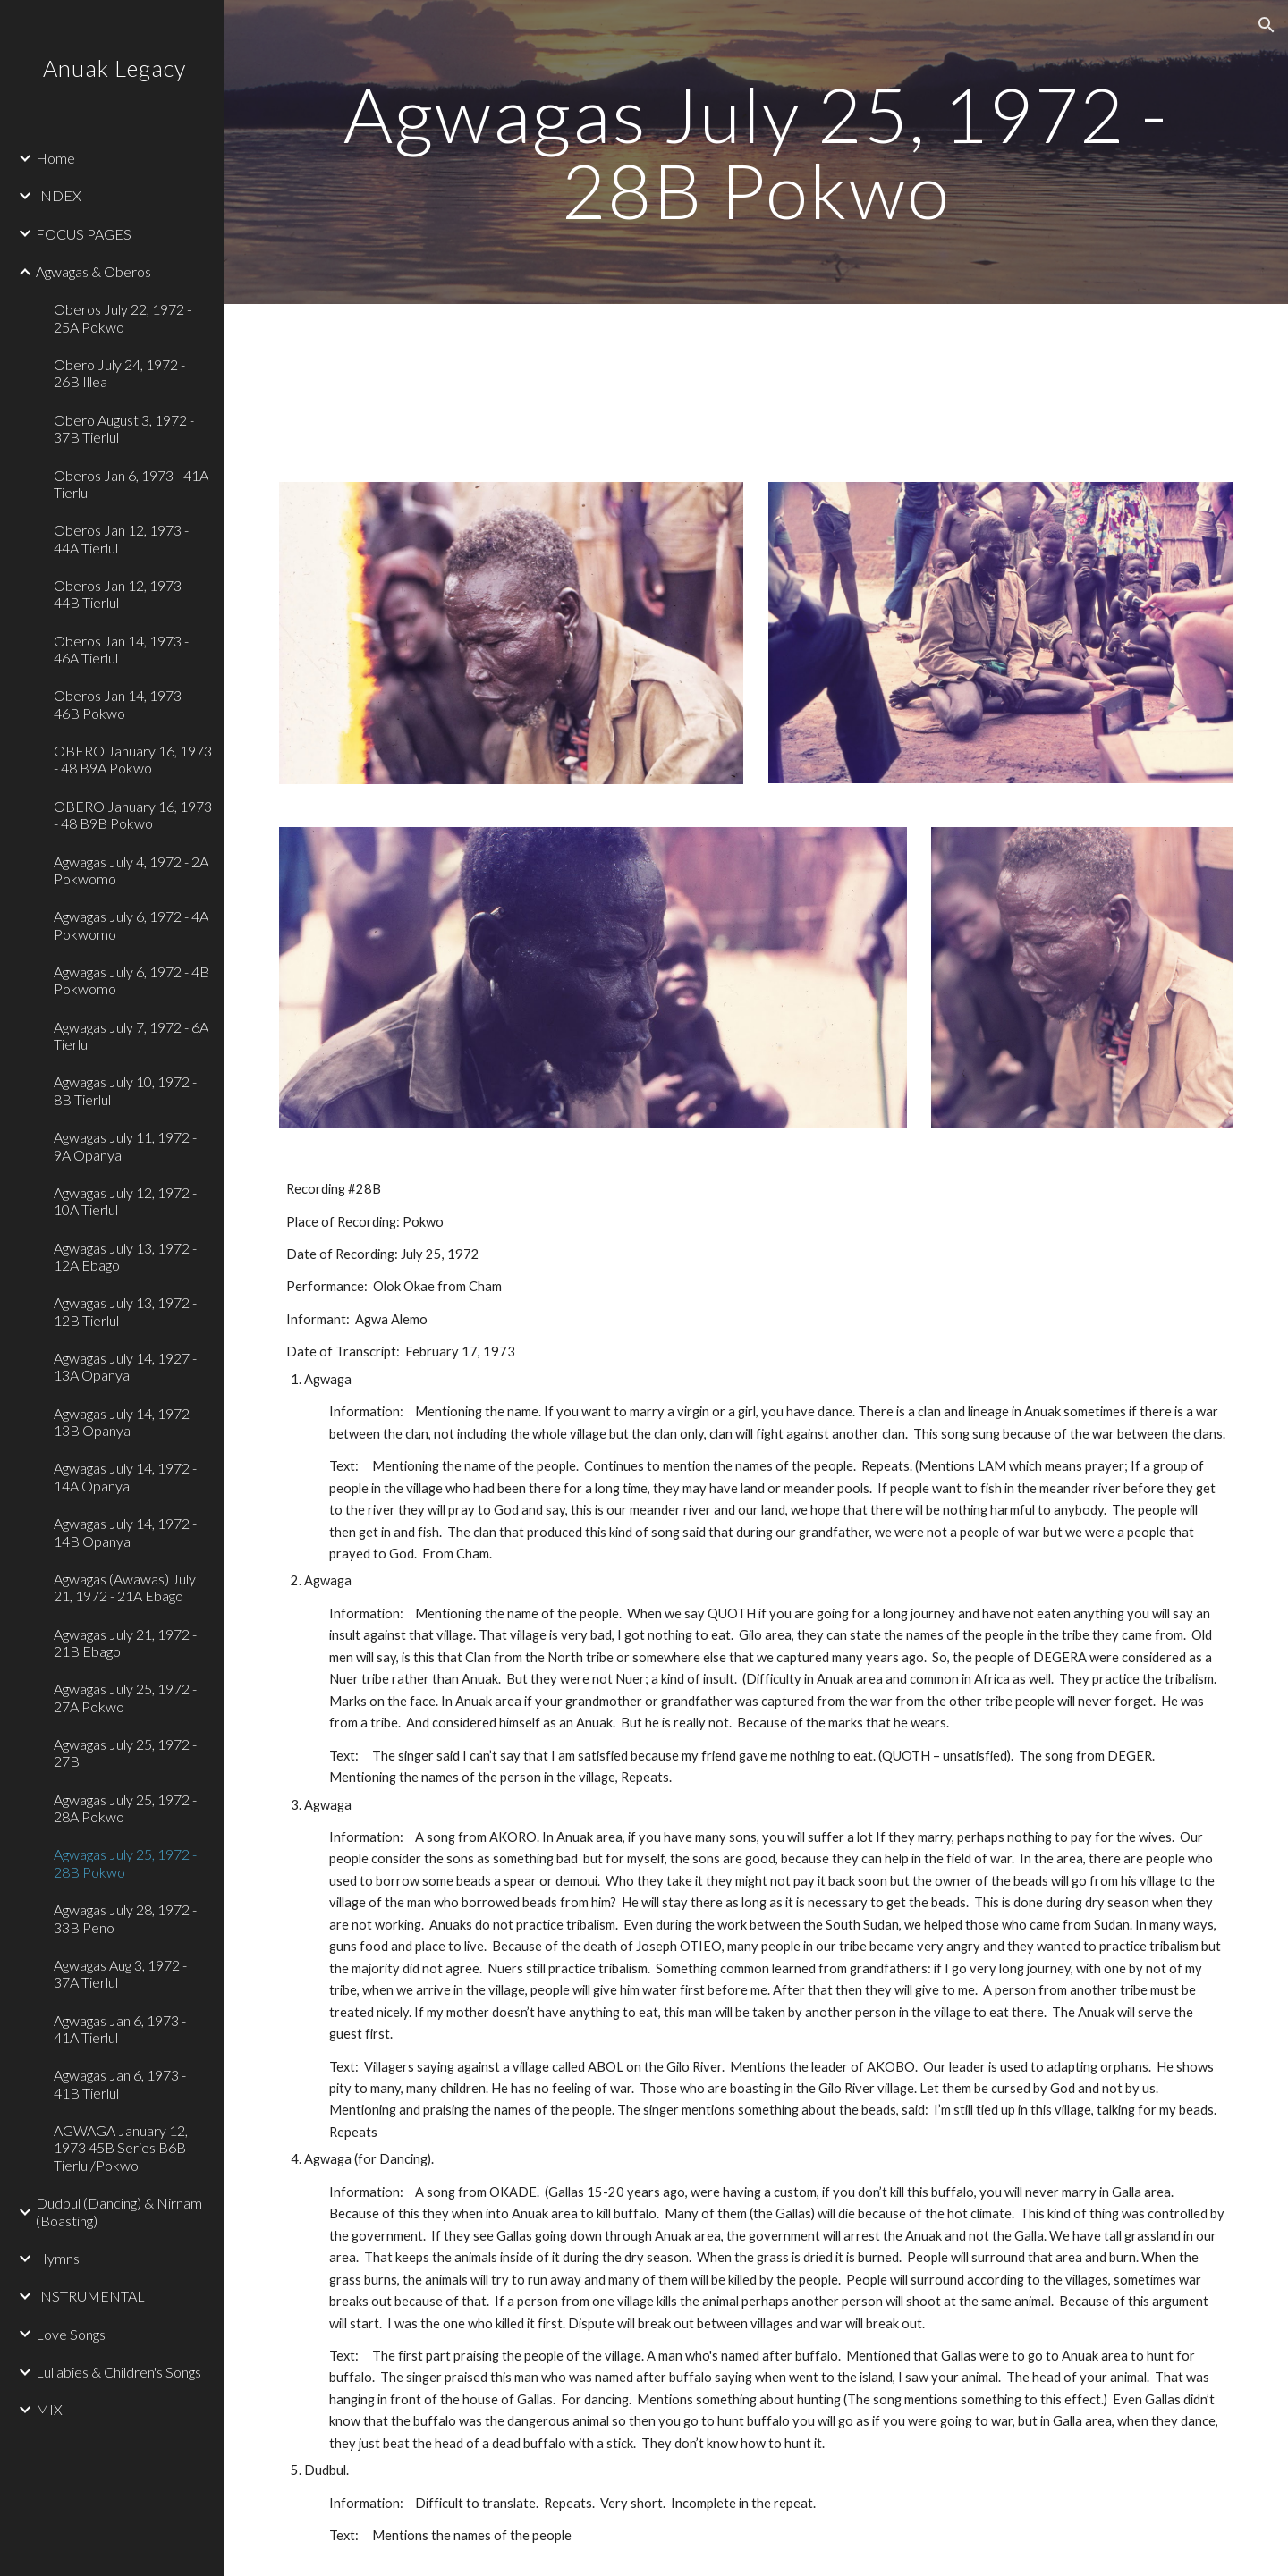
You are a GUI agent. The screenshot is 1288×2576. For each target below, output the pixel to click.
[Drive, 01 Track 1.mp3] (511, 382)
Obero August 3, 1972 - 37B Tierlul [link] (124, 428)
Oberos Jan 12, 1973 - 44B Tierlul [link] (121, 594)
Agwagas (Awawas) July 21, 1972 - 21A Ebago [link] (125, 1587)
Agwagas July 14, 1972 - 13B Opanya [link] (125, 1422)
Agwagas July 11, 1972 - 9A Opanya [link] (125, 1145)
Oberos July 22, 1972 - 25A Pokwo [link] (122, 317)
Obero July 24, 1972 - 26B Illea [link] (119, 373)
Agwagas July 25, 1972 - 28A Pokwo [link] (125, 1808)
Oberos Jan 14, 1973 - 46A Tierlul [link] (121, 649)
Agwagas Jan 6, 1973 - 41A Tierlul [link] (120, 2029)
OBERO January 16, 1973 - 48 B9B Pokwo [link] (133, 815)
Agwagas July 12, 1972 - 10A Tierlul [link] (125, 1201)
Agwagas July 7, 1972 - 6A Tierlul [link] (131, 1035)
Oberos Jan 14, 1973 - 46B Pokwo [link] (121, 704)
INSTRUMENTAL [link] (90, 2295)
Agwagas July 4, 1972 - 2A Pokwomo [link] (131, 870)
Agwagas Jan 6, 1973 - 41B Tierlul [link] (120, 2083)
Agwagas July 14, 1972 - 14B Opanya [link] (125, 1532)
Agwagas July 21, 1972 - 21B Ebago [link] (125, 1643)
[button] (1266, 25)
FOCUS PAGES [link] (83, 233)
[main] (756, 152)
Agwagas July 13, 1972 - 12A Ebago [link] (125, 1256)
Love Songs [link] (71, 2334)
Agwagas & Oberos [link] (93, 271)
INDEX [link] (58, 195)
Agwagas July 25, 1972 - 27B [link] (125, 1752)
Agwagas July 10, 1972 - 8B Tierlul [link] (125, 1090)
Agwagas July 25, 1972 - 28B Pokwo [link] (125, 1862)
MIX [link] (49, 2409)
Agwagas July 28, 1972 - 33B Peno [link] (125, 1918)
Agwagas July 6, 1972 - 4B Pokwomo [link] (131, 980)
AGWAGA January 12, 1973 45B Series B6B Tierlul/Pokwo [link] (121, 2148)
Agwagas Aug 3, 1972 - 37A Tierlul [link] (120, 1973)
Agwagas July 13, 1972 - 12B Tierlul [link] (125, 1311)
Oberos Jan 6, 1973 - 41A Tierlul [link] (131, 484)
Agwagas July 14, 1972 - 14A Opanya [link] (125, 1476)
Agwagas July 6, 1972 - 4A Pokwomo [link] (131, 925)
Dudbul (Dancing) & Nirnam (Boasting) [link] (119, 2211)
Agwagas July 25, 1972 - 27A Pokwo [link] (125, 1697)
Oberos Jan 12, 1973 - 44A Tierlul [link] (121, 538)
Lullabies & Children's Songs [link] (118, 2371)
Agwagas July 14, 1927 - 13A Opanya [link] (125, 1366)
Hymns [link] (58, 2258)
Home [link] (55, 157)
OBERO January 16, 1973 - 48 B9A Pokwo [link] (133, 759)
